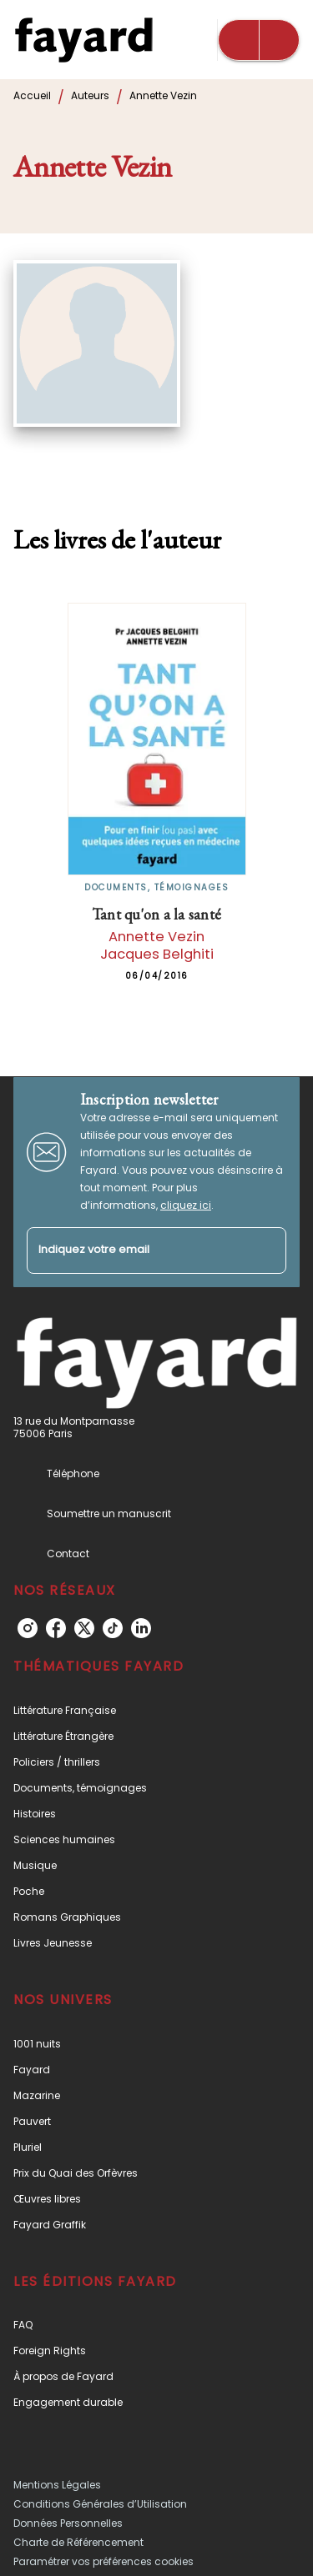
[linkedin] (141, 1628)
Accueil (32, 95)
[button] (156, 1710)
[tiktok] (112, 1628)
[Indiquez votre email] (136, 1251)
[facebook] (56, 1628)
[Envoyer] (266, 1250)
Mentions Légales (57, 2485)
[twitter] (84, 1628)
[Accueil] (83, 39)
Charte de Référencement (78, 2542)
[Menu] (259, 40)
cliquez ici (185, 1205)
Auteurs (90, 95)
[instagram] (27, 1628)
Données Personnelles (68, 2523)
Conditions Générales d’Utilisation (100, 2504)
